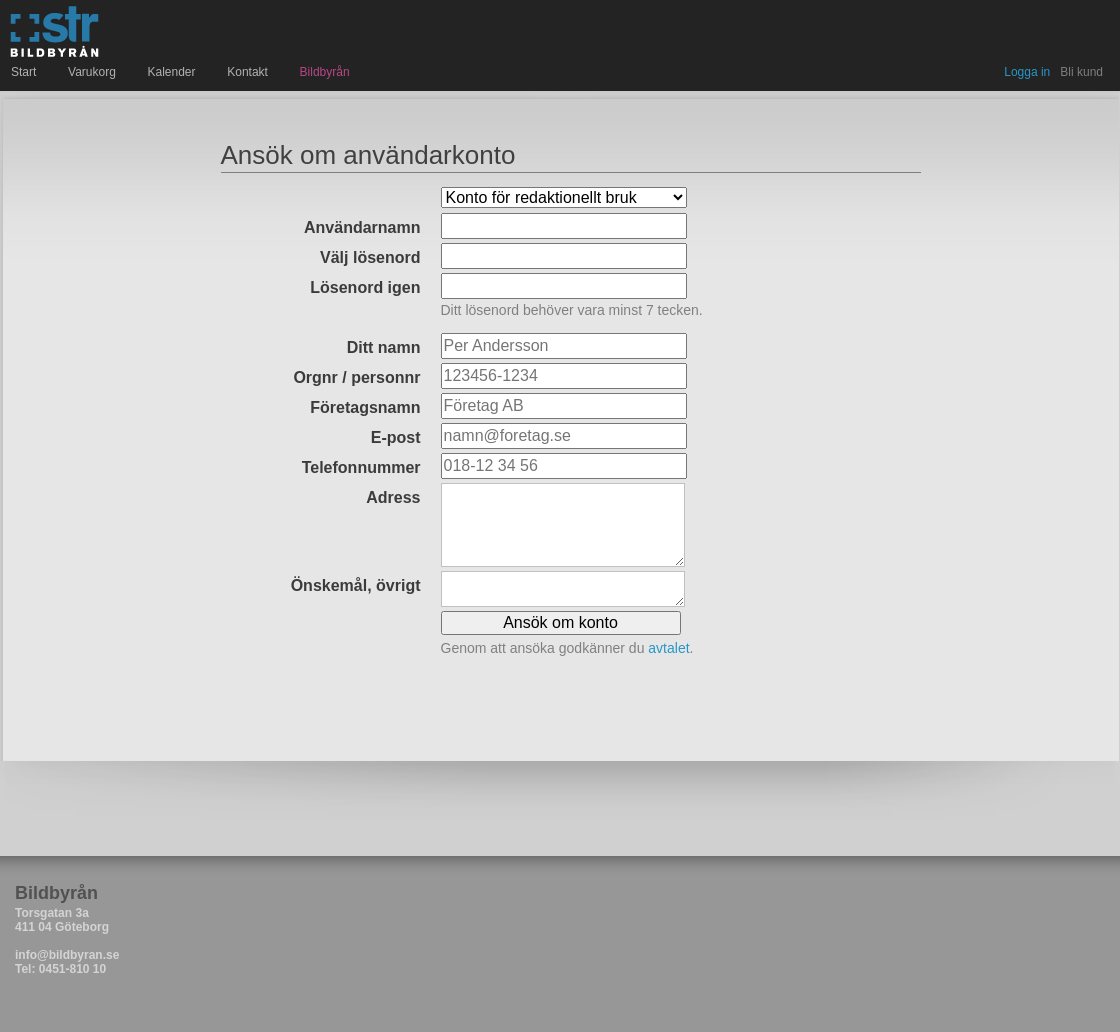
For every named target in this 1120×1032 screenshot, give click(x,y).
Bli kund (1081, 72)
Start (26, 72)
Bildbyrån (325, 72)
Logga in (1027, 72)
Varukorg (94, 72)
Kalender (174, 72)
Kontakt (249, 72)
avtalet (668, 648)
